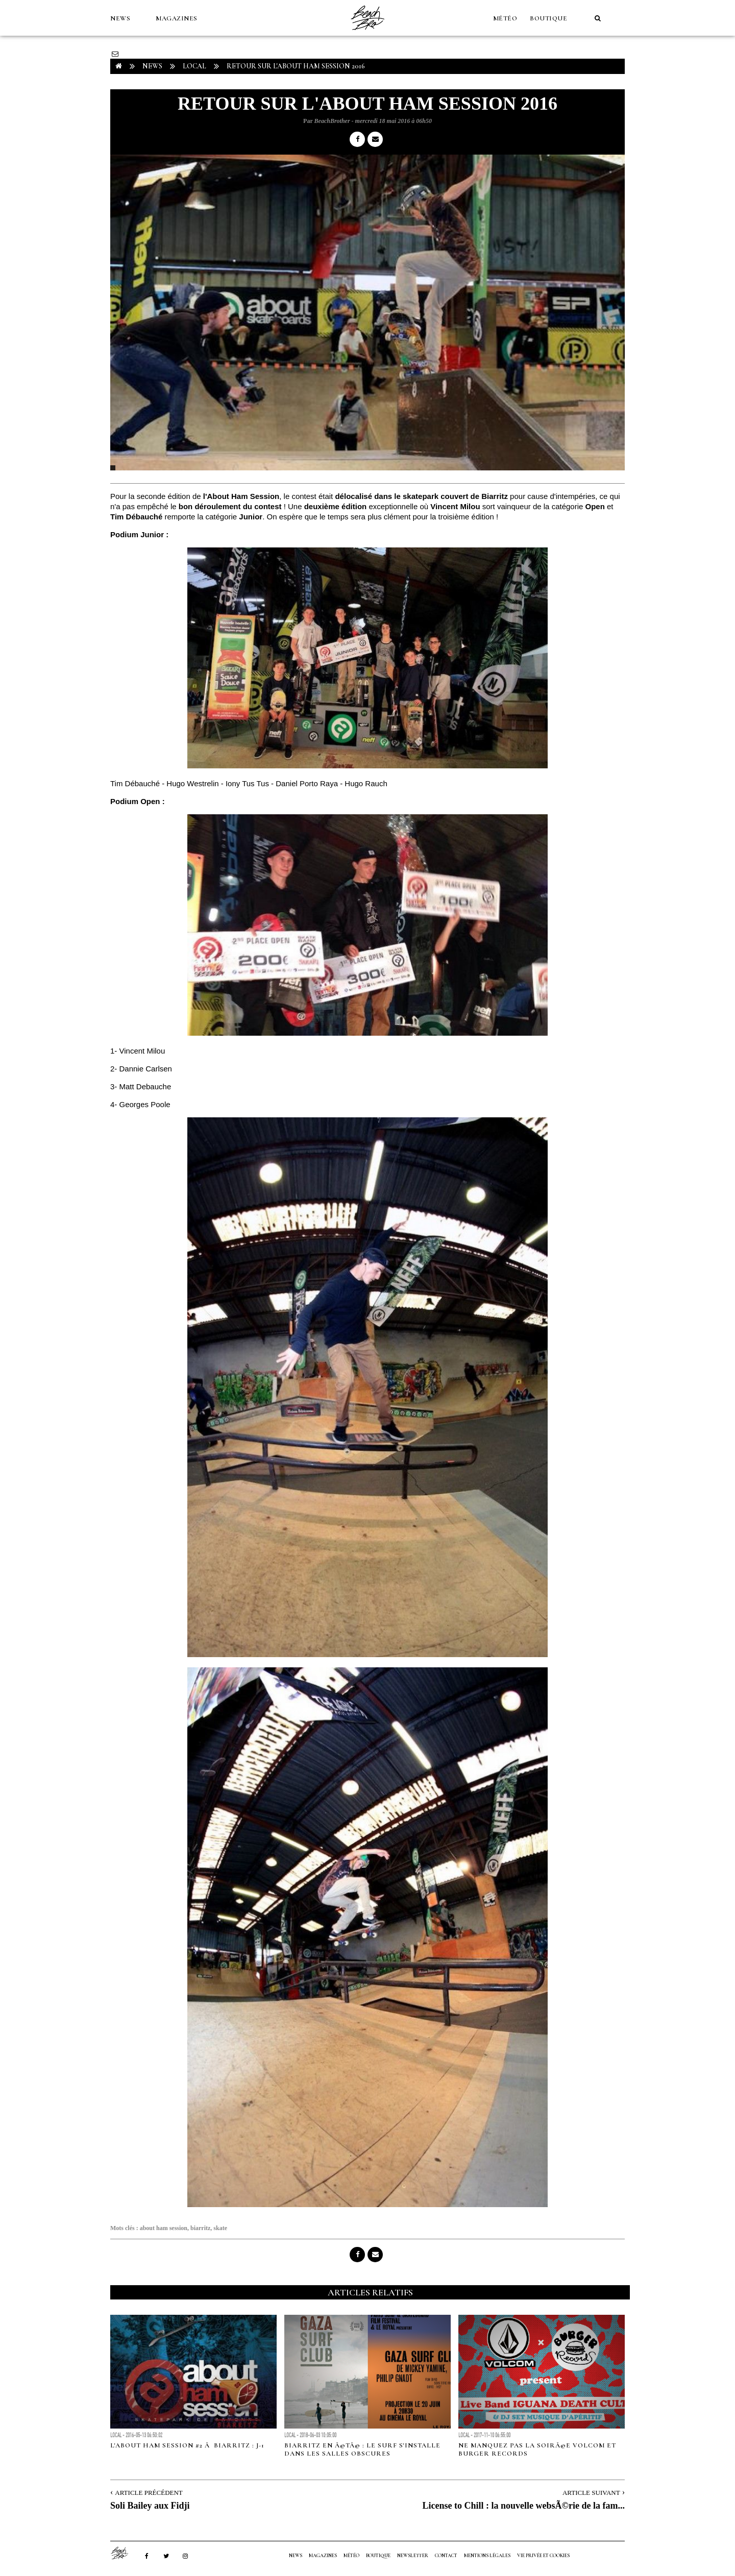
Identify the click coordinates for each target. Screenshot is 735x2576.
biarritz (200, 2228)
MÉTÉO (505, 18)
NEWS (120, 18)
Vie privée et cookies (543, 2556)
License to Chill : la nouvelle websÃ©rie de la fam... (524, 2505)
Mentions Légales (487, 2556)
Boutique (548, 18)
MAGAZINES (177, 18)
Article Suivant (591, 2492)
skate (220, 2228)
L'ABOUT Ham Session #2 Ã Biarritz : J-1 (187, 2445)
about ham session (163, 2228)
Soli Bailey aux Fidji (150, 2505)
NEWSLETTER (412, 2556)
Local (194, 66)
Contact (446, 2556)
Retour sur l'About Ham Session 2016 (296, 66)
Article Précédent (148, 2492)
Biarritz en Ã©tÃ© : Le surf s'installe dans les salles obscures (362, 2449)
